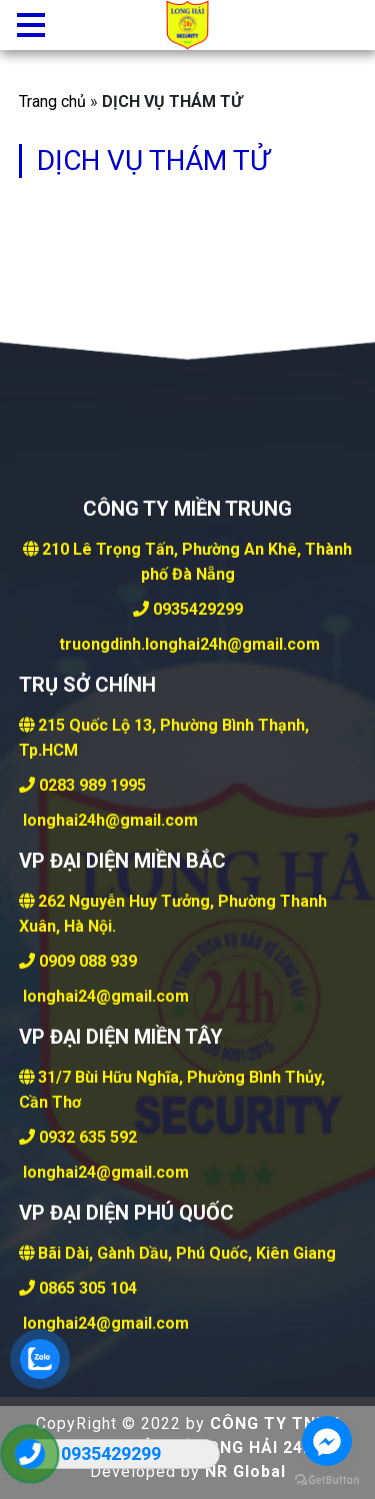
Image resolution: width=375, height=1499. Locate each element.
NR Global (245, 1471)
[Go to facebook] (327, 1441)
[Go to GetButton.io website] (327, 1479)
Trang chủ (52, 101)
